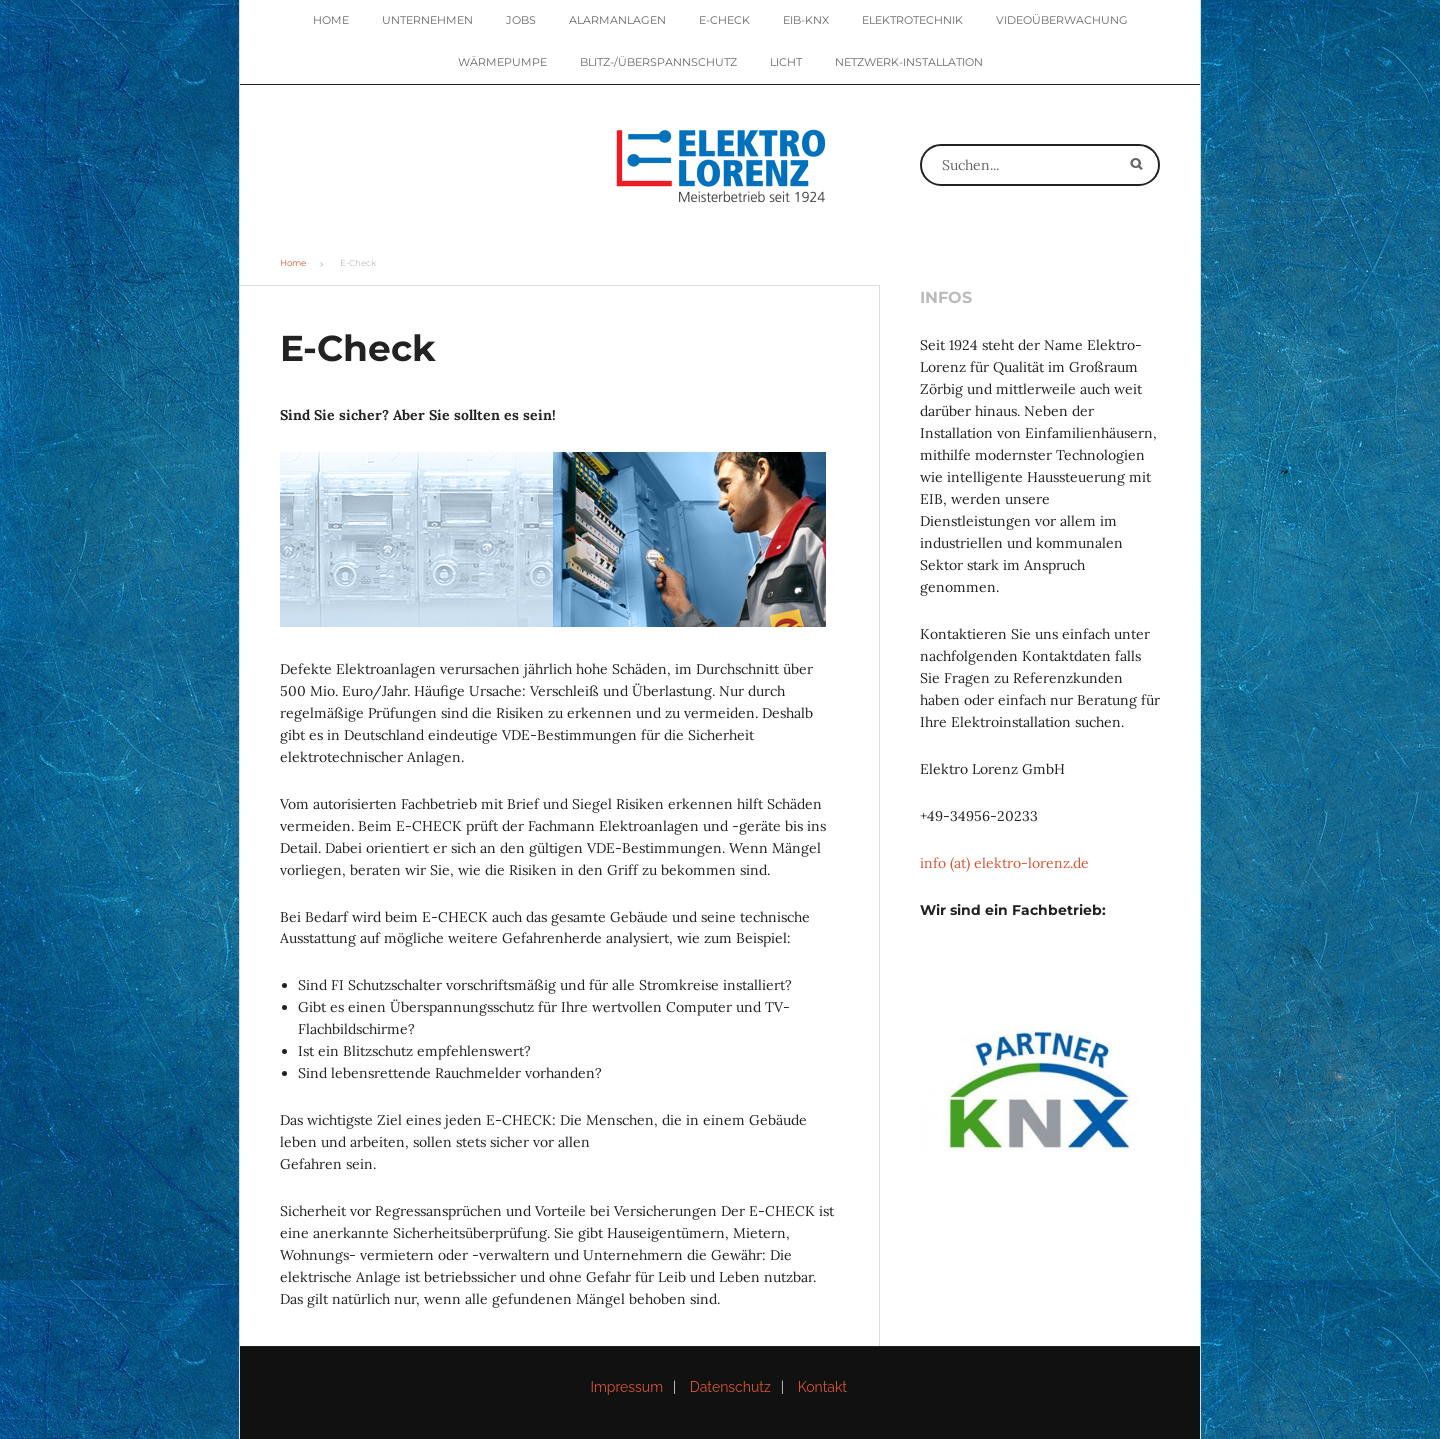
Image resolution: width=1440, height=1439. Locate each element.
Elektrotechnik (912, 20)
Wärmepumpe (502, 62)
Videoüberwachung (1062, 20)
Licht (786, 62)
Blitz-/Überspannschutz (658, 62)
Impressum (626, 1387)
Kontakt (822, 1387)
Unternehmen (427, 20)
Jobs (521, 20)
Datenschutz (730, 1387)
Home (331, 20)
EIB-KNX (806, 20)
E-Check (724, 20)
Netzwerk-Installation (909, 62)
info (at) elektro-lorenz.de (1004, 863)
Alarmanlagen (617, 20)
